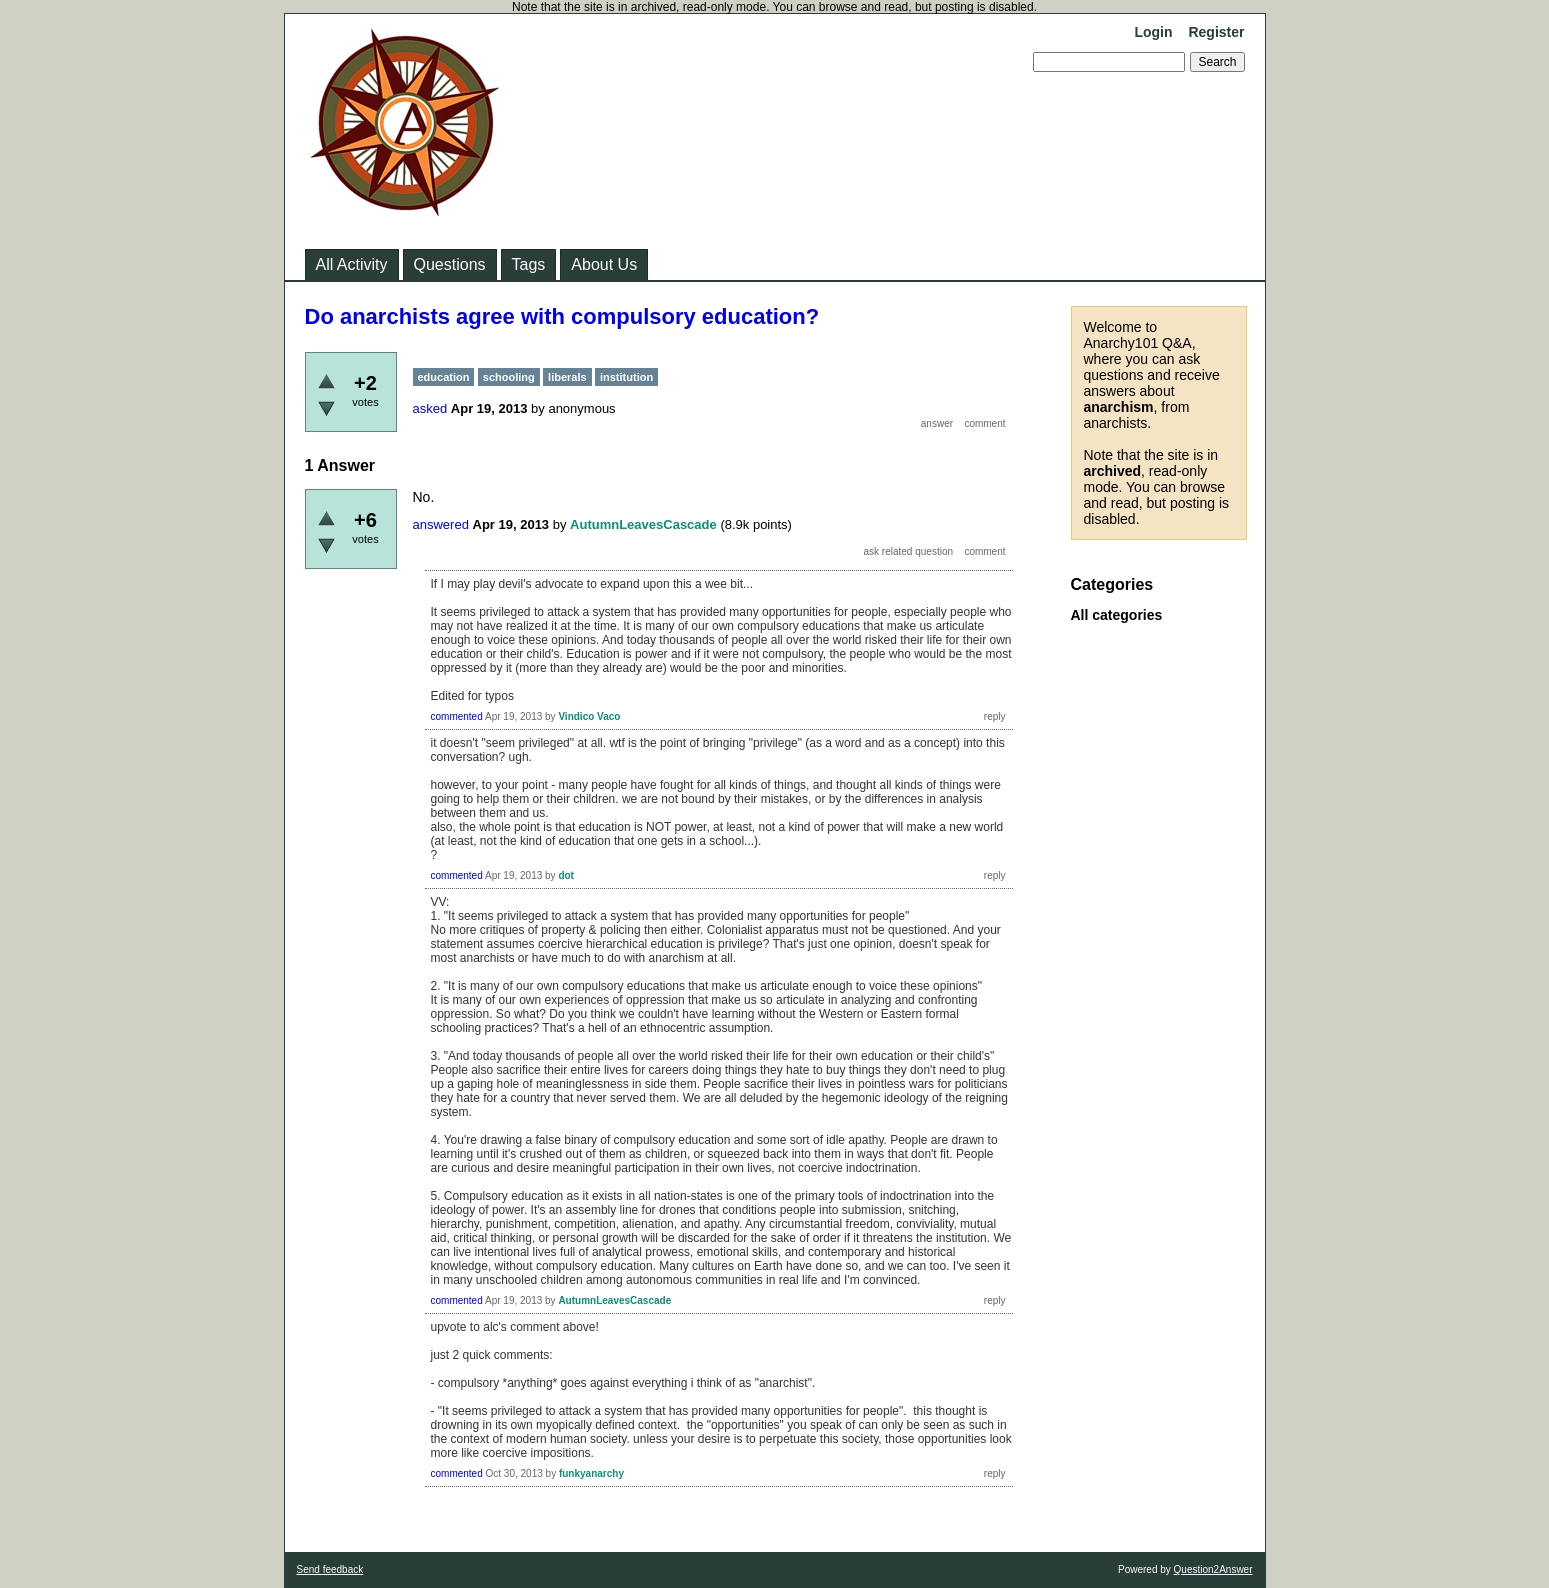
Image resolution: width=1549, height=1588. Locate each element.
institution (626, 377)
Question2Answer (1213, 1569)
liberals (567, 377)
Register (1216, 32)
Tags (529, 264)
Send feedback (330, 1569)
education (444, 377)
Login (1153, 32)
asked (430, 408)
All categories (1117, 615)
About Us (604, 264)
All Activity (352, 264)
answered (441, 524)
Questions (450, 264)
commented (457, 716)
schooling (509, 377)
